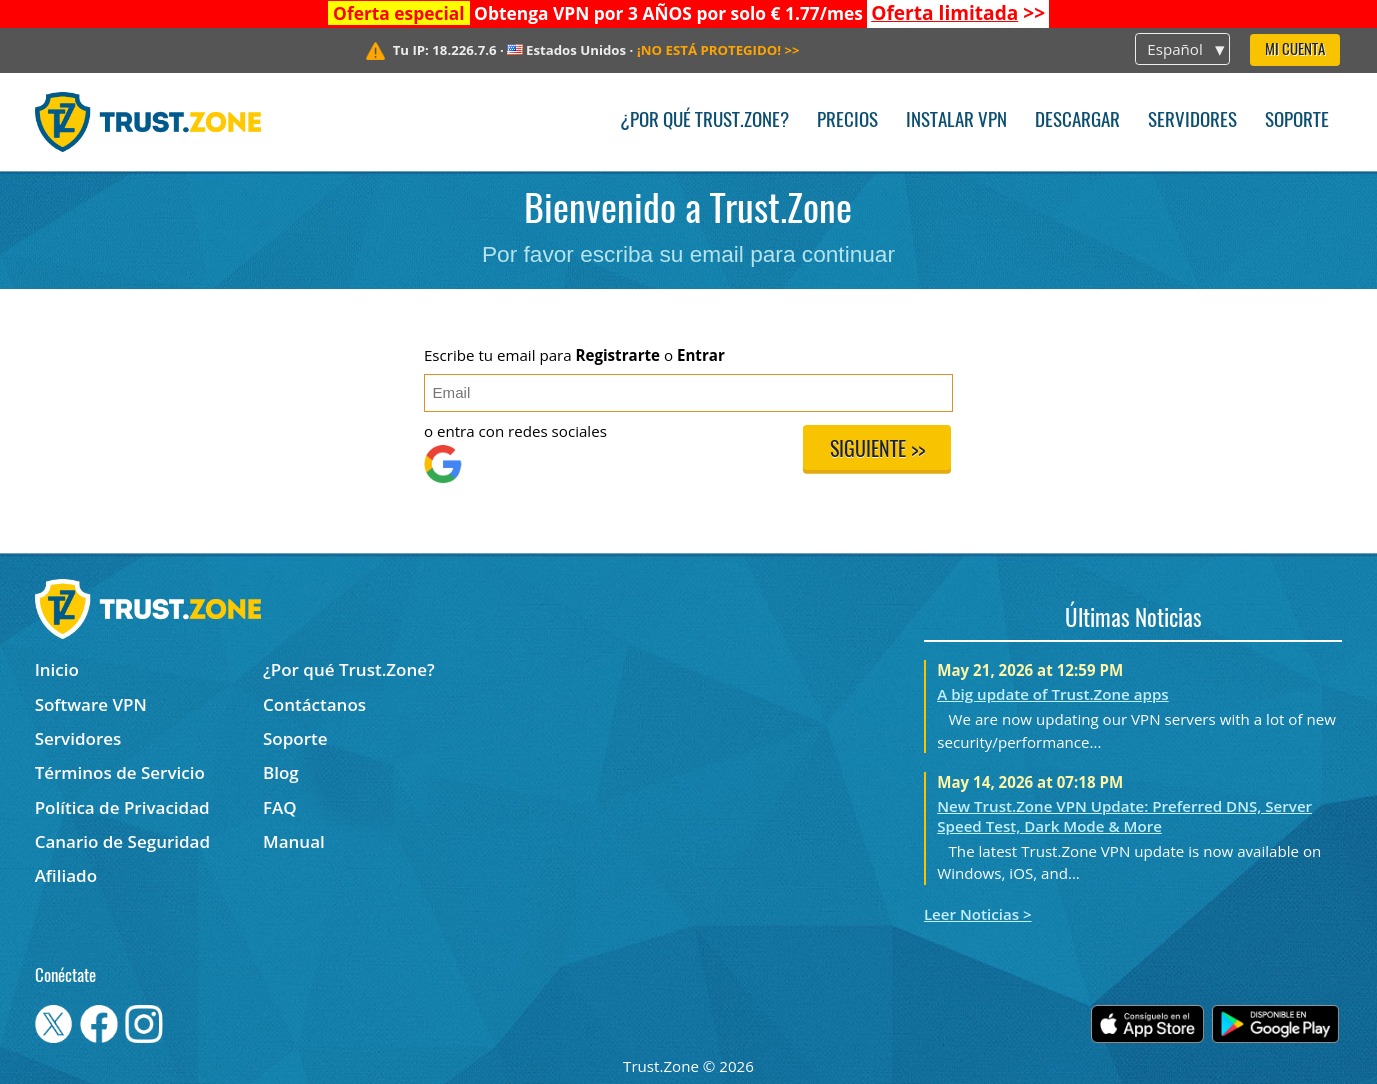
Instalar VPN (956, 121)
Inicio (57, 669)
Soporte (1297, 121)
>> (958, 13)
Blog (281, 772)
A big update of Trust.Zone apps (1052, 694)
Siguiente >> (877, 451)
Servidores (1192, 121)
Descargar (1077, 121)
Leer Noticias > (978, 914)
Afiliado (66, 875)
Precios (847, 121)
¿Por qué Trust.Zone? (704, 121)
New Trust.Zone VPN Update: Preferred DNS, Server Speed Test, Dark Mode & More (1124, 816)
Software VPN (91, 704)
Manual (294, 841)
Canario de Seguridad (122, 841)
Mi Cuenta (1295, 50)
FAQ (280, 807)
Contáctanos (314, 704)
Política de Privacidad (122, 807)
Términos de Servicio (120, 772)
